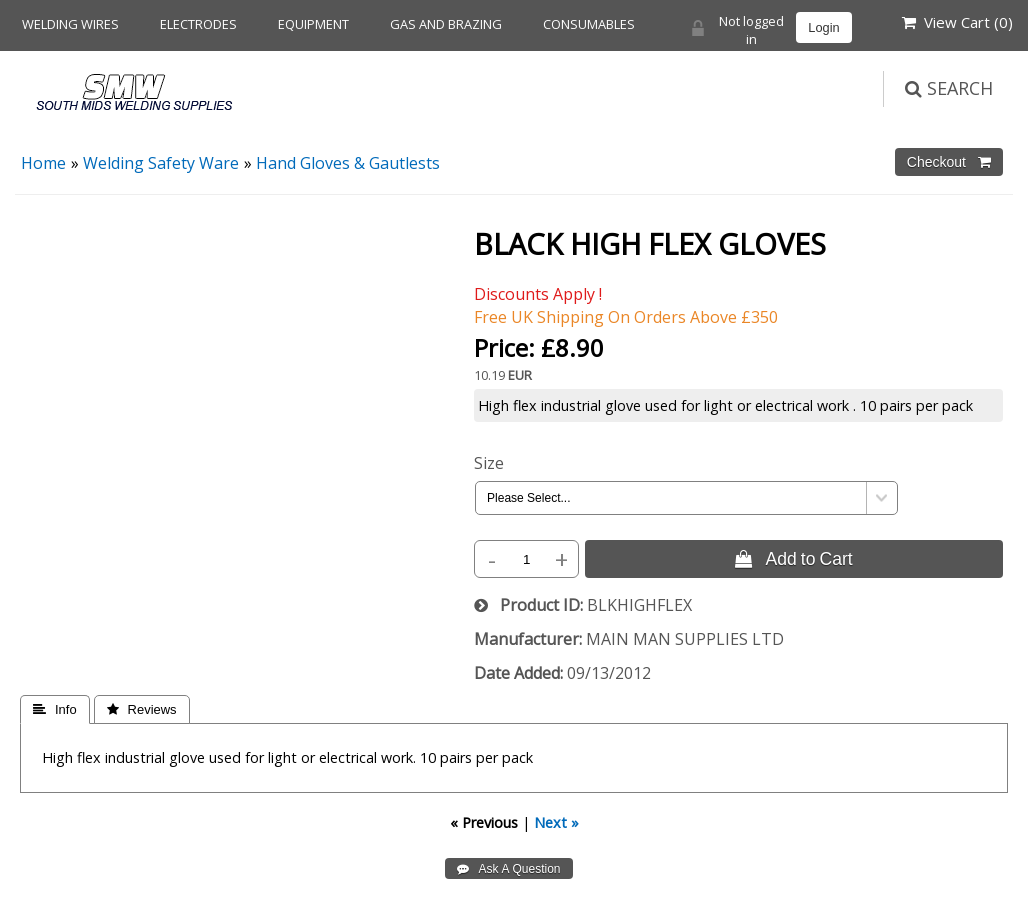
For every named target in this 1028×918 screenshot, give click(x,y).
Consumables (589, 24)
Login (823, 27)
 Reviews (142, 709)
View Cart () (957, 22)
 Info (55, 709)
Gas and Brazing (446, 24)
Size (489, 463)
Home (43, 163)
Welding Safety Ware (161, 163)
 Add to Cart (793, 559)
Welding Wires (70, 24)
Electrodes (198, 24)
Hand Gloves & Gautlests (348, 163)
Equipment (313, 24)
